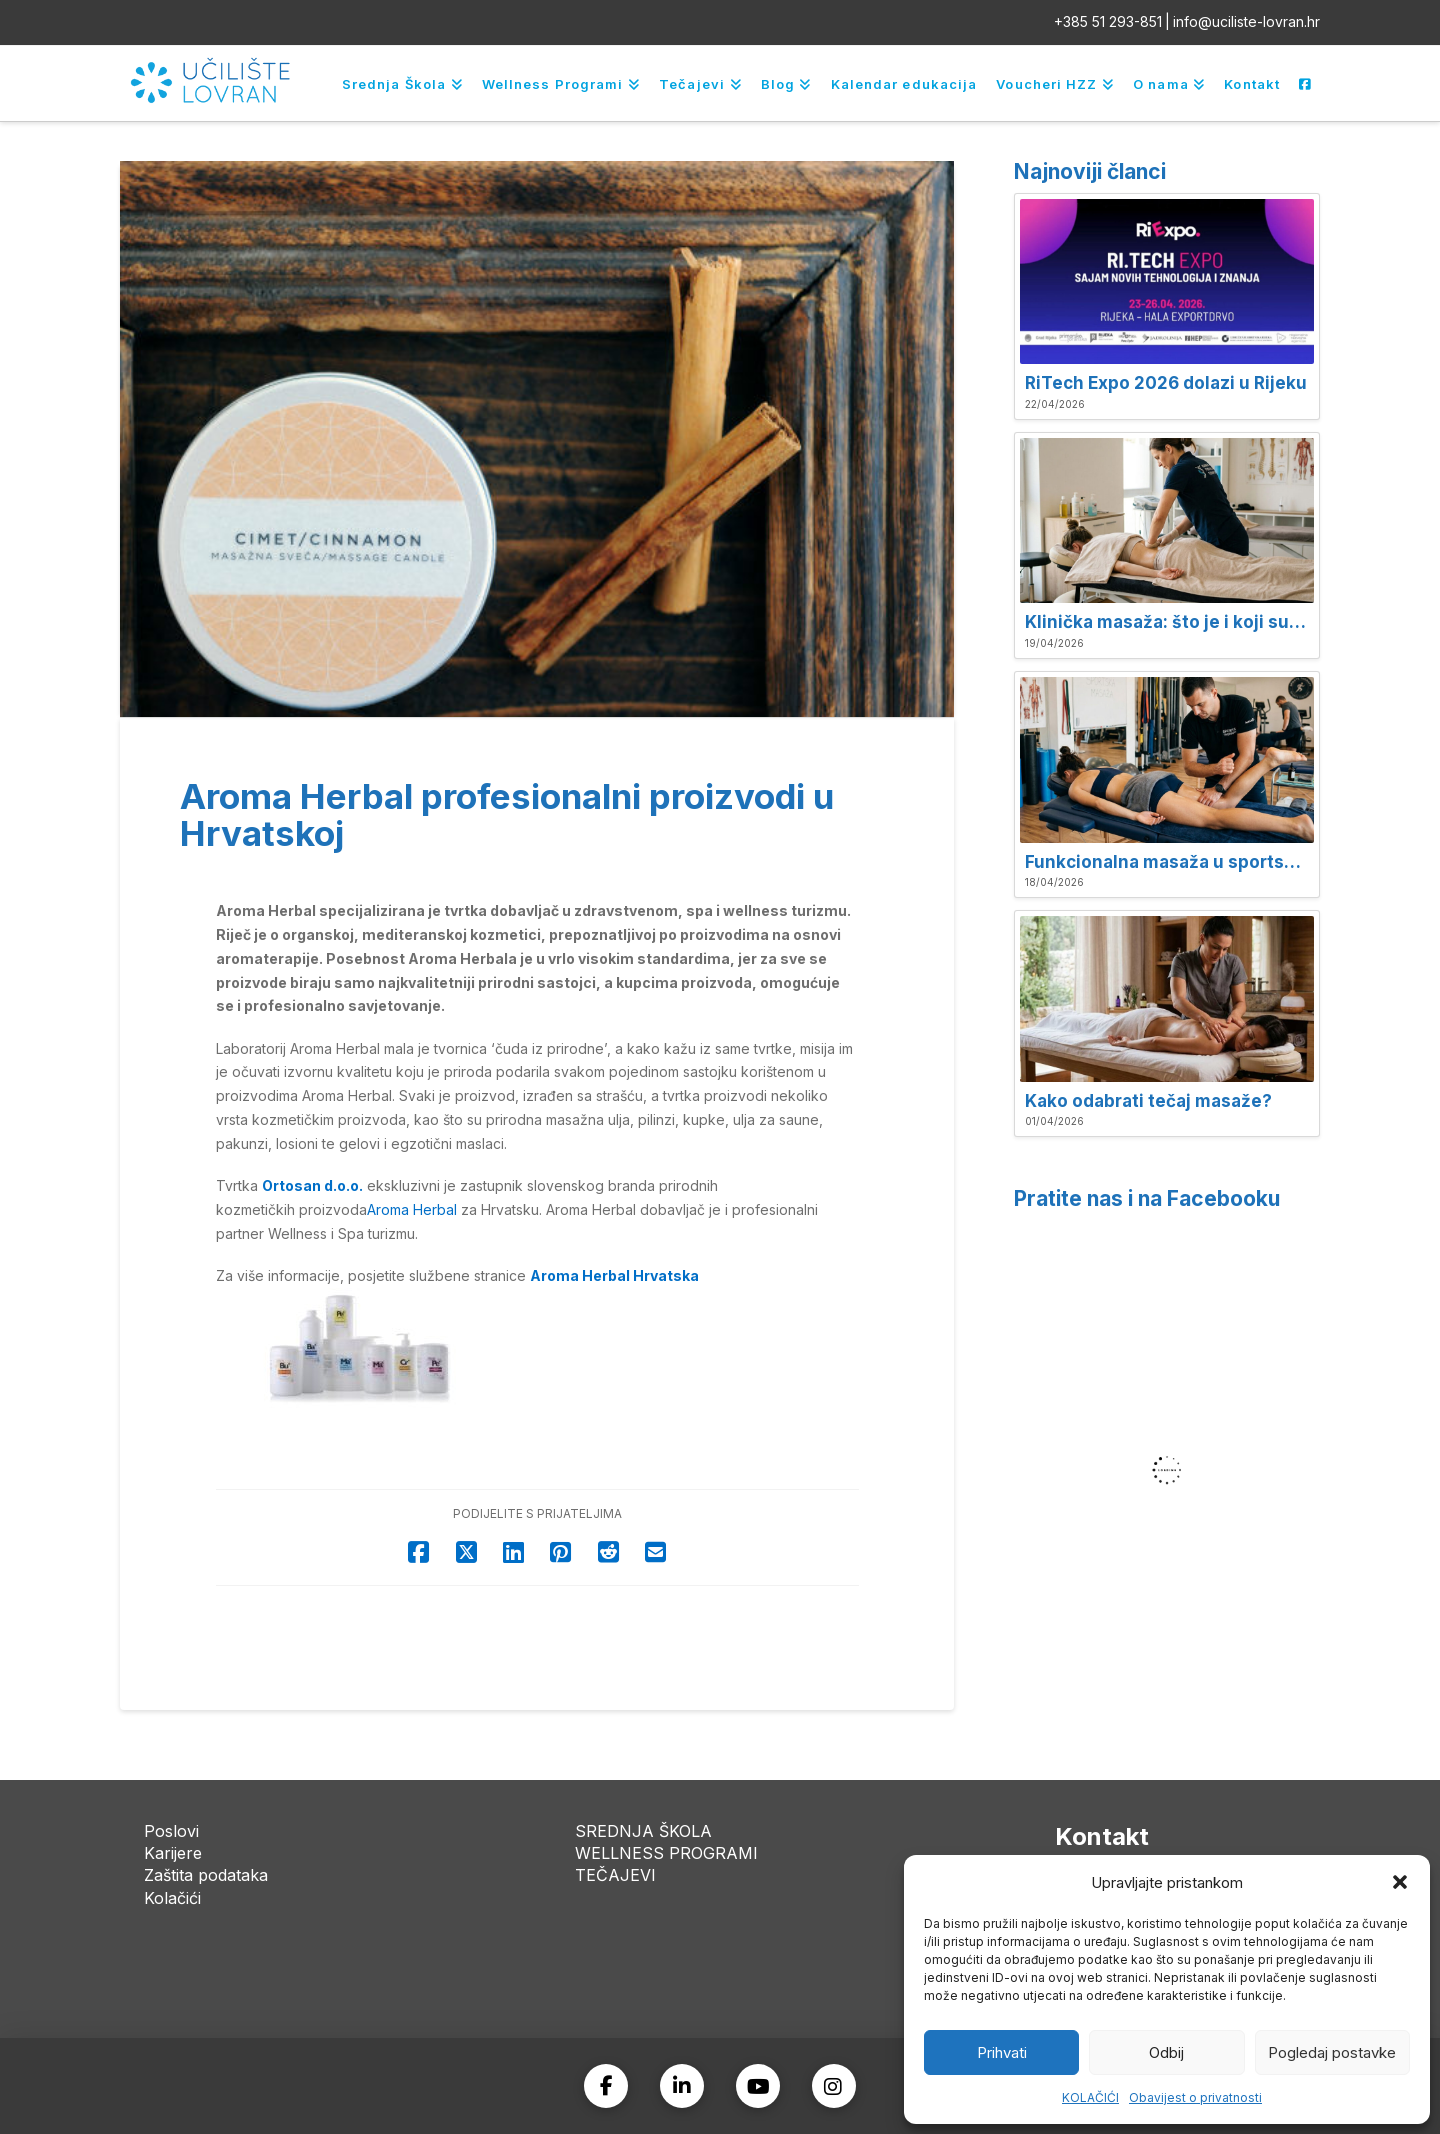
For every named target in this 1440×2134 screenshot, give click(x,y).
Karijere (173, 1853)
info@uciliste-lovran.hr (1246, 21)
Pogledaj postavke (1332, 2052)
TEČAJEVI (615, 1875)
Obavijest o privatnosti (1195, 2097)
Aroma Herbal (412, 1209)
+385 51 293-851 (1108, 21)
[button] (1400, 1882)
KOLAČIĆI (1090, 2097)
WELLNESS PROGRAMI (666, 1853)
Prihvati (1002, 2052)
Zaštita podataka (206, 1875)
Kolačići (172, 1898)
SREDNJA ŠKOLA (643, 1831)
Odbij (1166, 2052)
